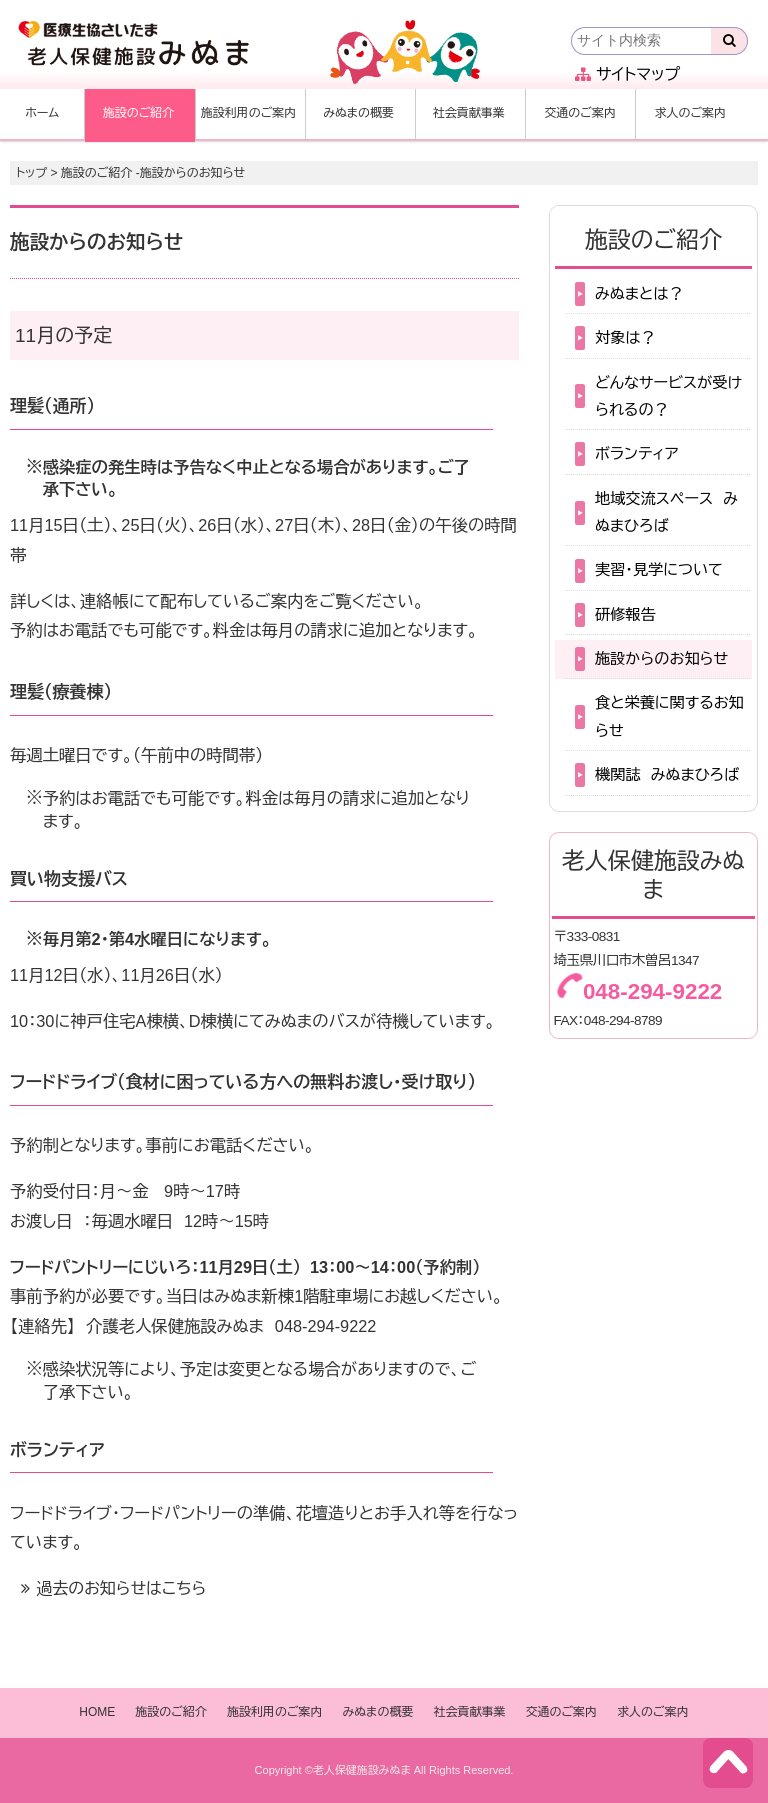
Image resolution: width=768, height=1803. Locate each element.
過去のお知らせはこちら (121, 1588)
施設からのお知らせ (661, 658)
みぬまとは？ (639, 293)
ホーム (42, 113)
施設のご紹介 (139, 113)
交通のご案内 (580, 113)
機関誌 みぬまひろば (667, 774)
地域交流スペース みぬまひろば (666, 512)
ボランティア (636, 453)
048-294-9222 (326, 1326)
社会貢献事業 (469, 113)
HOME (97, 1712)
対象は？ (625, 337)
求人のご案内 (690, 113)
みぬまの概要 (358, 113)
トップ (31, 173)
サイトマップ (627, 74)
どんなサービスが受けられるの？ (668, 396)
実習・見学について (659, 569)
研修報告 (625, 614)
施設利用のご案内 (249, 113)
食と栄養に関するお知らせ (669, 716)
